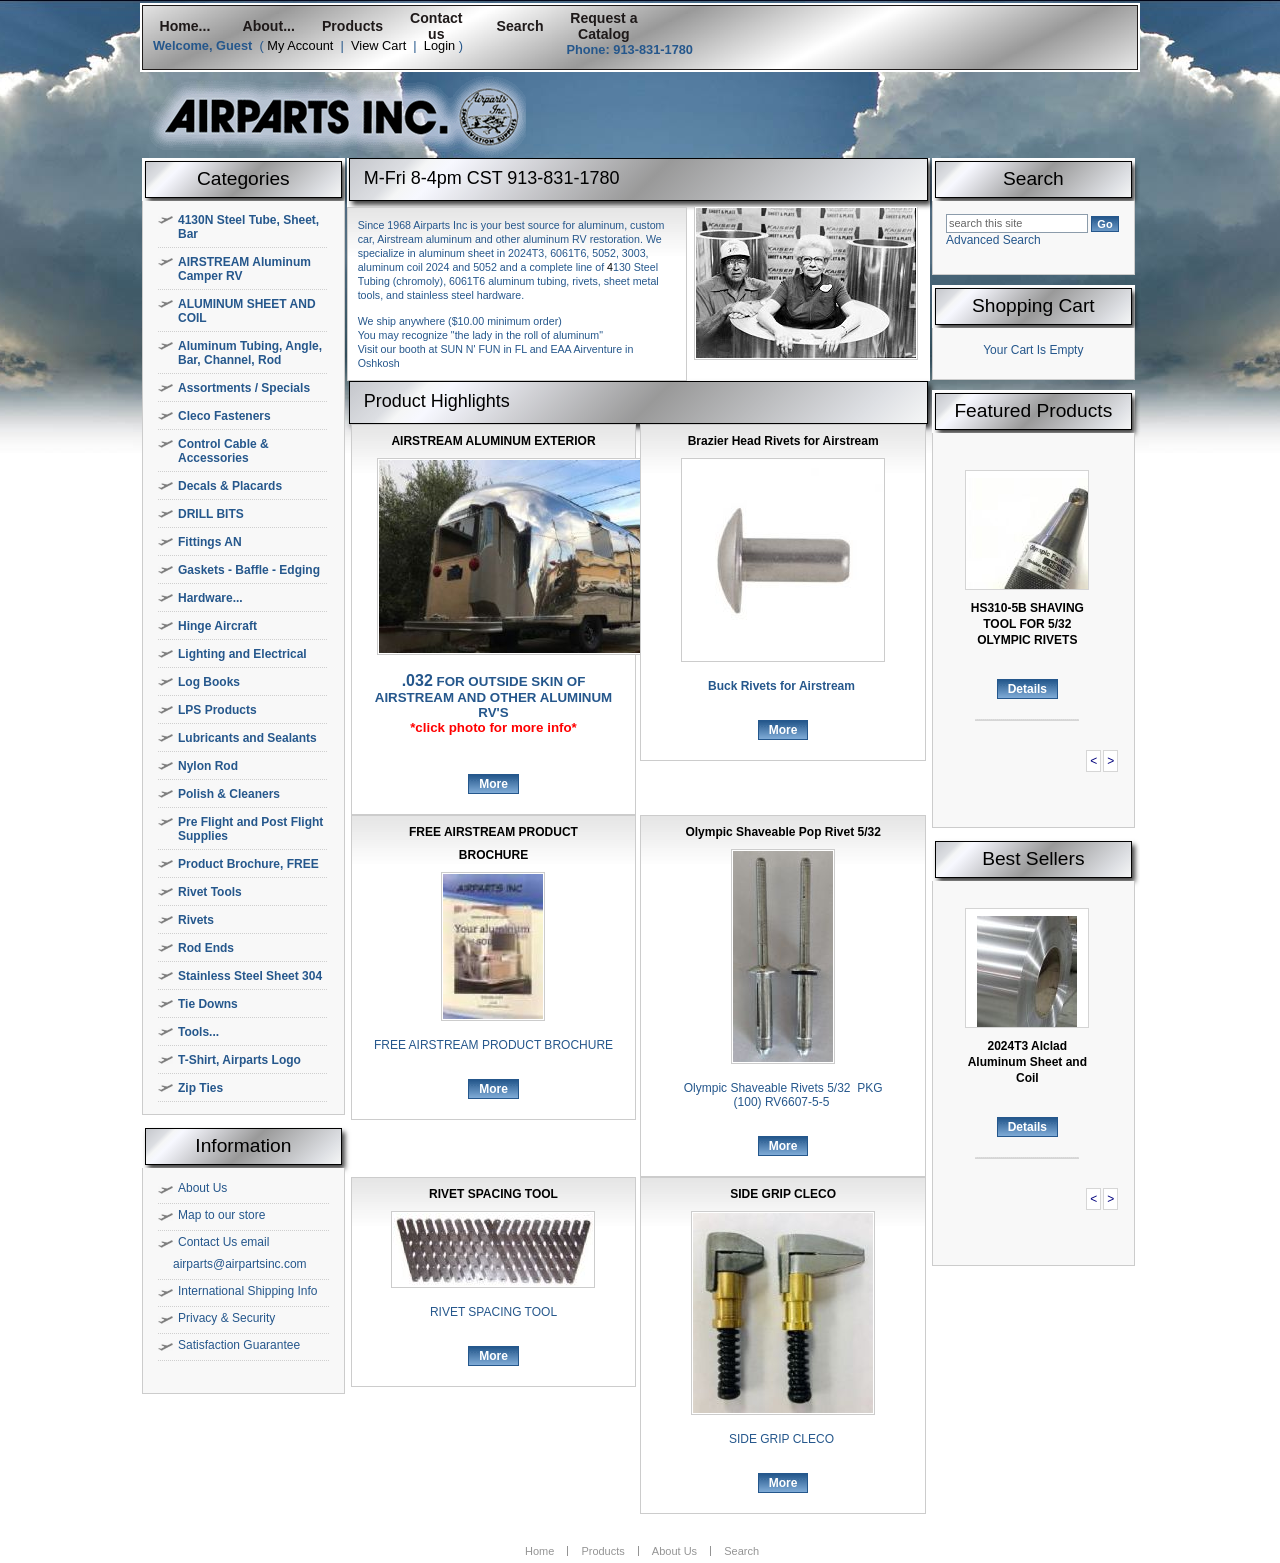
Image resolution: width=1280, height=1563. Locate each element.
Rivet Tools (210, 892)
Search (520, 26)
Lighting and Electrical (242, 654)
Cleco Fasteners (224, 416)
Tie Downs (208, 1004)
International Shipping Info (247, 1291)
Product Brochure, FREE (248, 864)
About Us (202, 1188)
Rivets (196, 920)
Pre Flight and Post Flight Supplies (250, 829)
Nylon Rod (208, 766)
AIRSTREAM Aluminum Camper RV (244, 269)
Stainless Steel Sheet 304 (250, 976)
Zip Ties (200, 1088)
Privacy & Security (226, 1318)
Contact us (436, 26)
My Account (300, 45)
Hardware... (210, 598)
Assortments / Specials (244, 388)
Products (352, 26)
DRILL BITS (211, 514)
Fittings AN (210, 542)
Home (539, 1551)
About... (269, 26)
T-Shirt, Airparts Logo (239, 1060)
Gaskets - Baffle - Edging (249, 570)
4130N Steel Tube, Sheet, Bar (248, 227)
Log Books (209, 682)
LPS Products (217, 710)
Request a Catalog (603, 26)
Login (439, 45)
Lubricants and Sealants (247, 738)
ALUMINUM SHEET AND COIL (247, 311)
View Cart (378, 45)
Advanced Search (993, 240)
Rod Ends (206, 948)
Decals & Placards (230, 486)
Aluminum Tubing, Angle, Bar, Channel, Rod (250, 353)
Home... (184, 26)
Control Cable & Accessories (223, 451)
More (493, 784)
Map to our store (221, 1215)
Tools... (198, 1032)
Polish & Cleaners (229, 794)
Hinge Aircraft (217, 626)
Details (1027, 689)
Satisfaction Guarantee (239, 1345)
